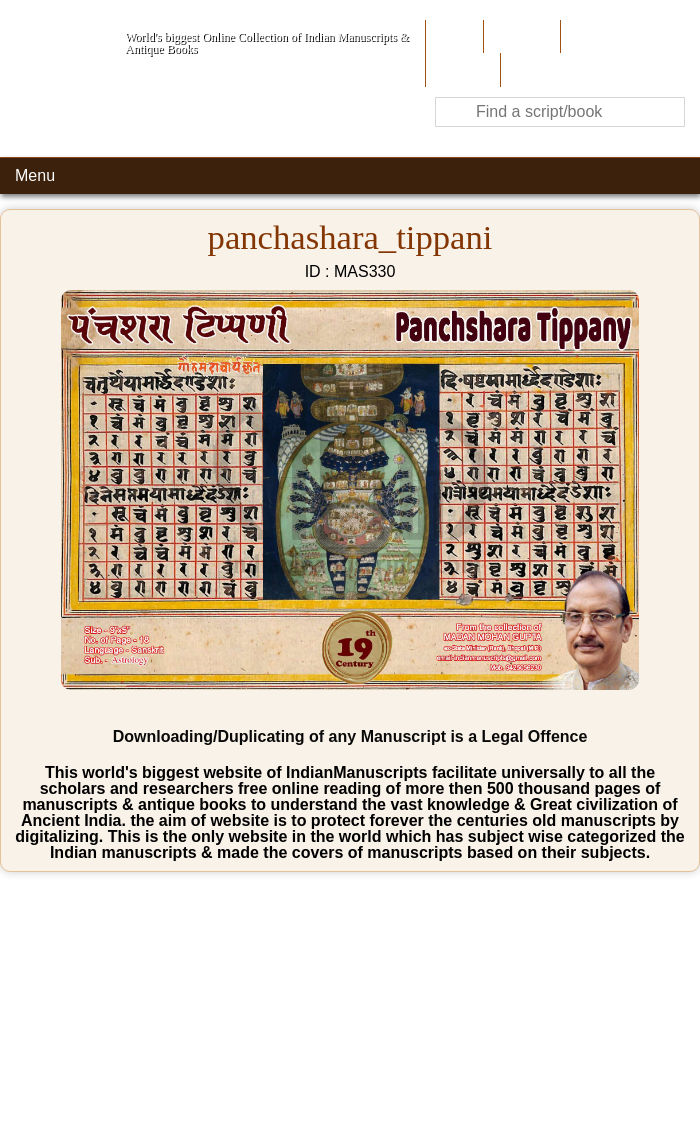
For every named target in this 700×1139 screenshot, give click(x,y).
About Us (519, 36)
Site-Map (461, 69)
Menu (35, 175)
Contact (531, 69)
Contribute (599, 36)
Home (452, 36)
